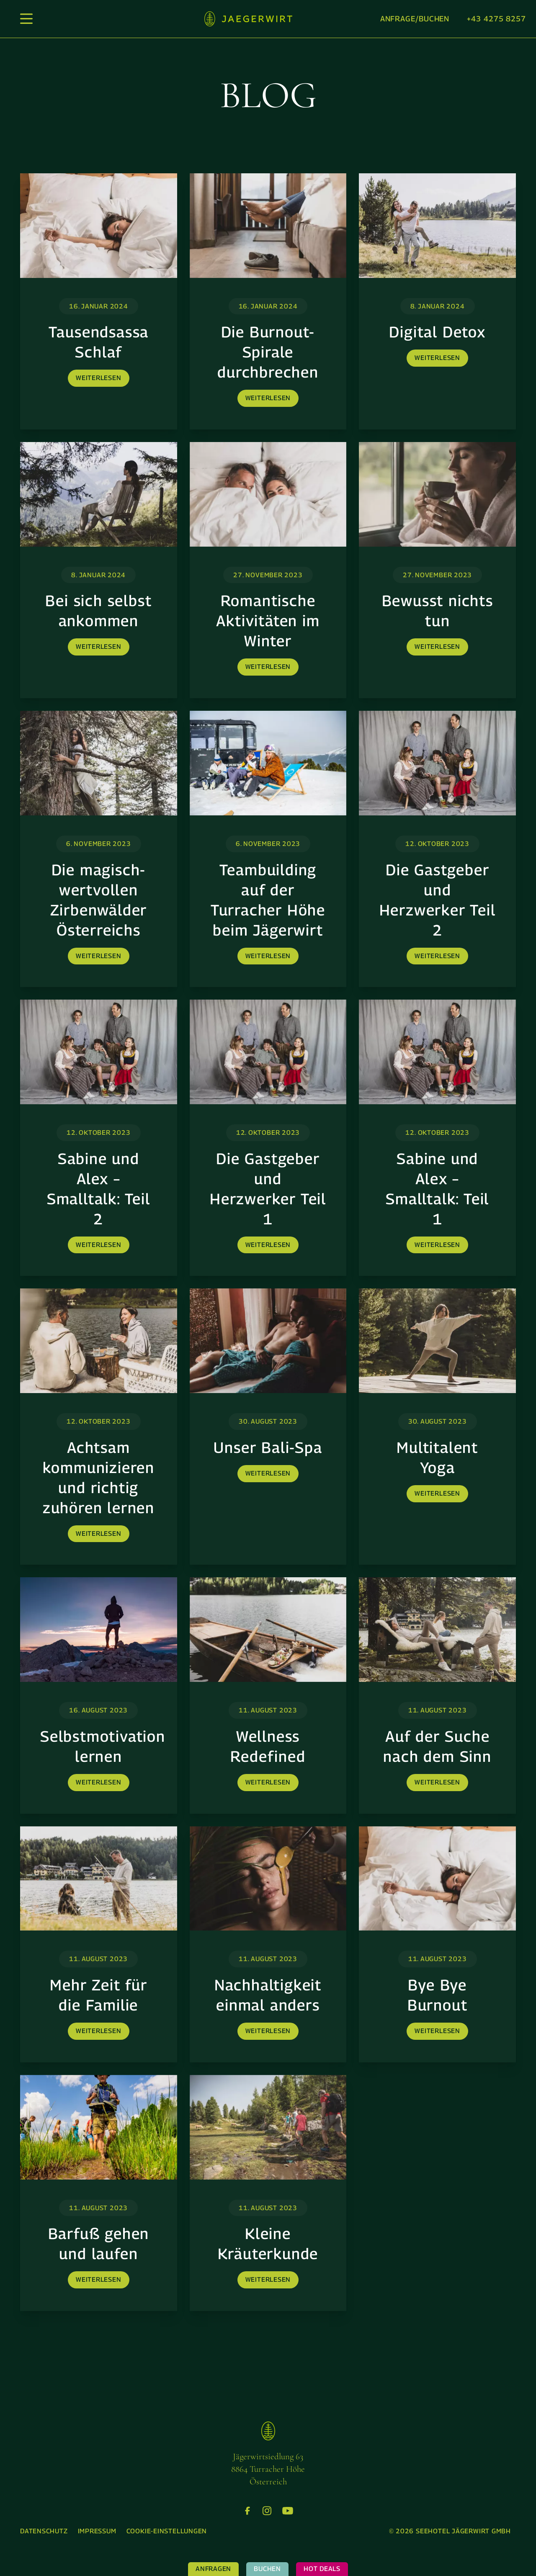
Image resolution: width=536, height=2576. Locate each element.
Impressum (97, 2531)
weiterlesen (98, 378)
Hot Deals (322, 2569)
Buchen (267, 2569)
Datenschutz (44, 2531)
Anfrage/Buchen (415, 18)
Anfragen (213, 2569)
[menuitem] (44, 2531)
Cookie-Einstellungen (166, 2531)
